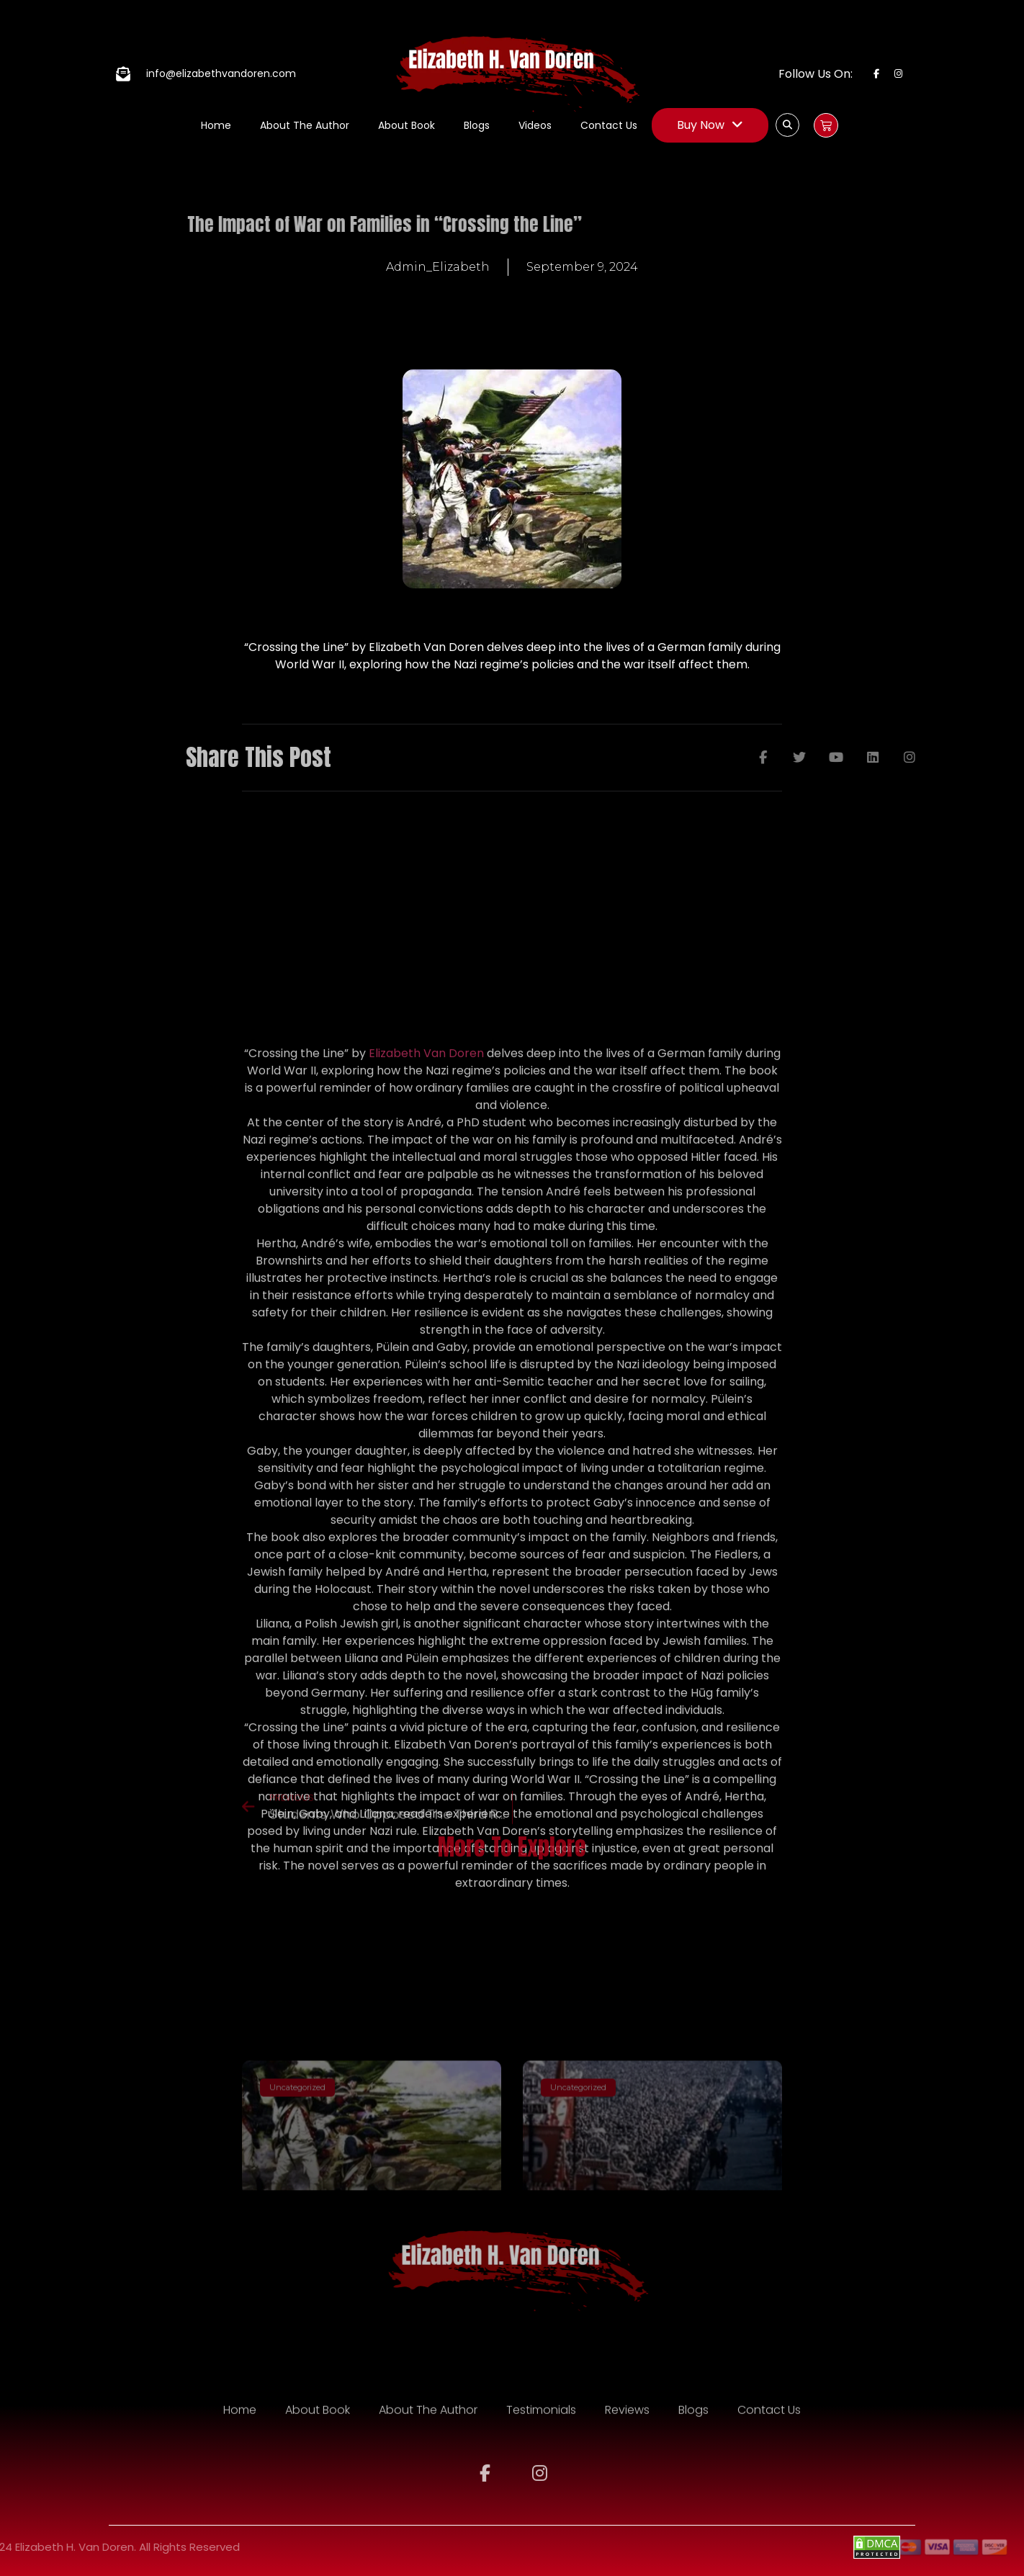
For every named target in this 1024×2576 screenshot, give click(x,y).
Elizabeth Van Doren (426, 1414)
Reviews (627, 2423)
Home (216, 125)
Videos (535, 125)
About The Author (304, 125)
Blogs (477, 125)
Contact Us (608, 125)
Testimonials (541, 2423)
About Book (406, 125)
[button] (787, 125)
